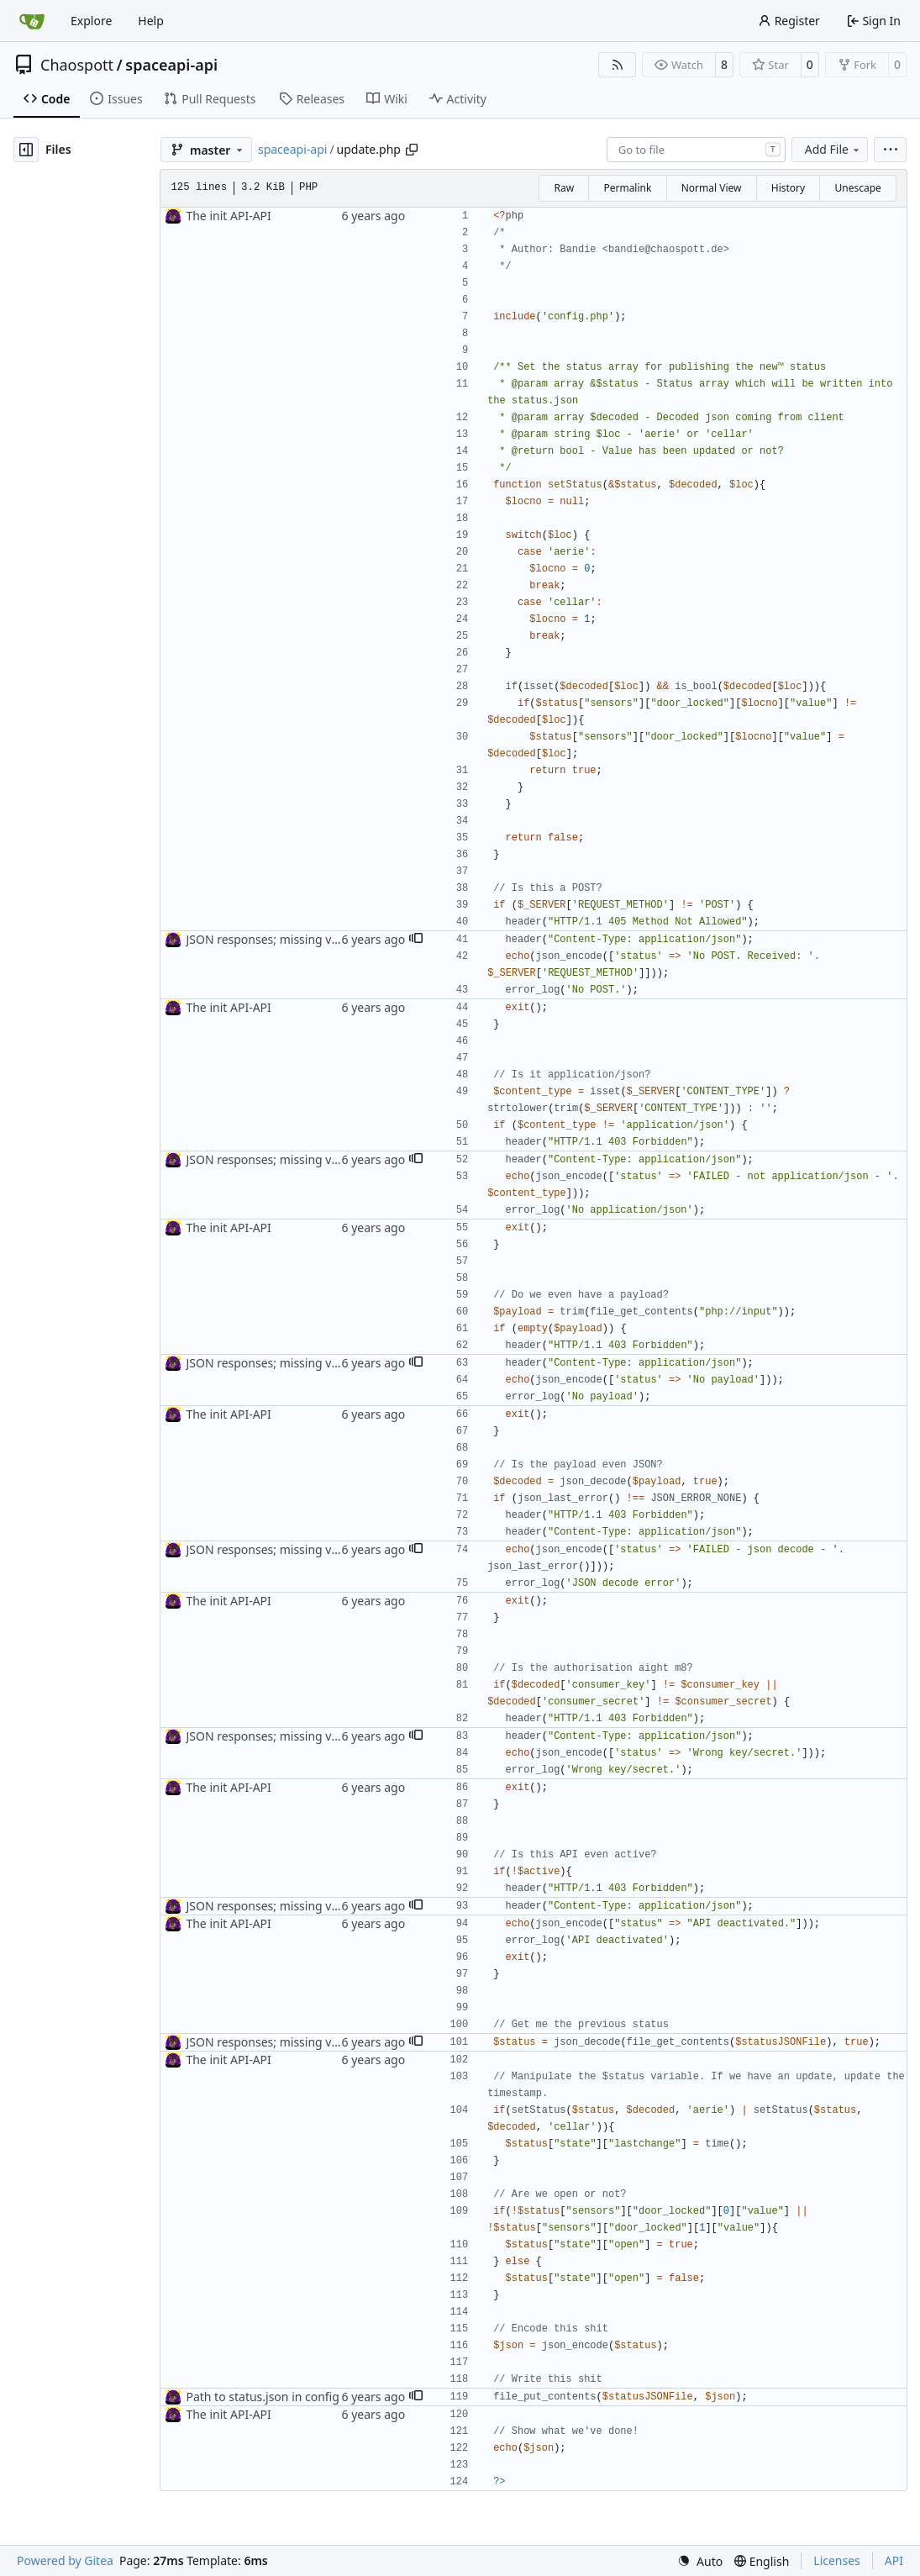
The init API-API (228, 216)
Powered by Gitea (65, 2560)
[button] (416, 939)
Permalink (627, 188)
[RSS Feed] (617, 64)
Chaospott (76, 64)
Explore (91, 21)
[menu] (890, 149)
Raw (564, 188)
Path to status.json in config (262, 2397)
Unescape (857, 188)
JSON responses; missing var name (281, 939)
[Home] (31, 21)
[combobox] (696, 149)
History (788, 188)
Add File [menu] (833, 149)
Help (151, 21)
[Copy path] (412, 149)
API (894, 2560)
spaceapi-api (171, 64)
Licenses (836, 2560)
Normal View (711, 188)
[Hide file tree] (26, 149)
